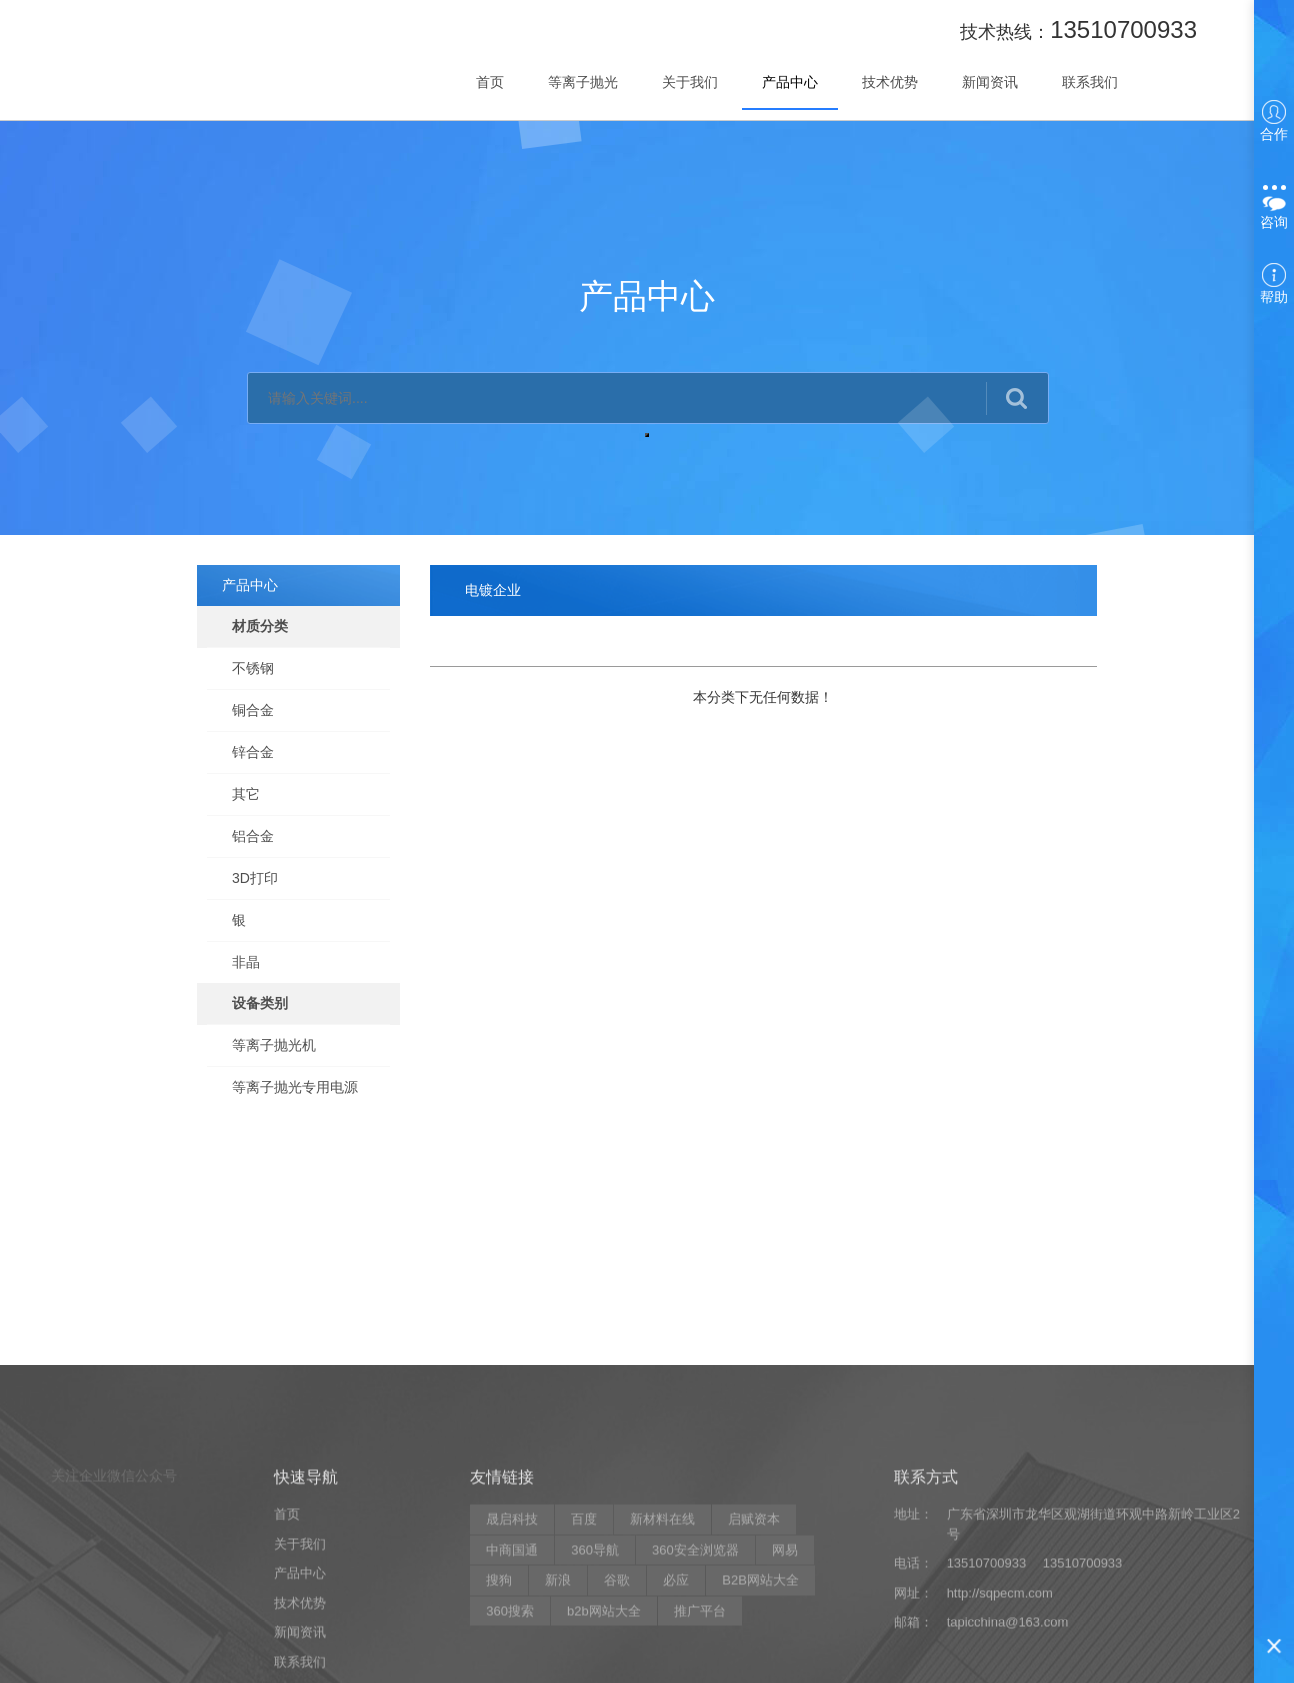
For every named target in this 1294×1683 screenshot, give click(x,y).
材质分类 (260, 626)
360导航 (595, 1666)
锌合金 (253, 752)
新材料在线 (662, 1636)
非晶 (246, 962)
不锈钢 (253, 668)
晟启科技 (512, 1636)
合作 (1274, 121)
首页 (490, 82)
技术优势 (890, 82)
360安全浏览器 (695, 1666)
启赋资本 (754, 1636)
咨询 (1274, 205)
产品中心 (790, 82)
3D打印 (255, 878)
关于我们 (690, 82)
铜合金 (253, 710)
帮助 (1274, 284)
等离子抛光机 (274, 1045)
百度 (584, 1636)
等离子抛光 (583, 82)
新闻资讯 (990, 82)
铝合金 (253, 836)
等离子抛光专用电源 (295, 1087)
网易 (785, 1666)
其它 (246, 794)
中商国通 (512, 1666)
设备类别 (260, 1003)
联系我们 (1090, 82)
